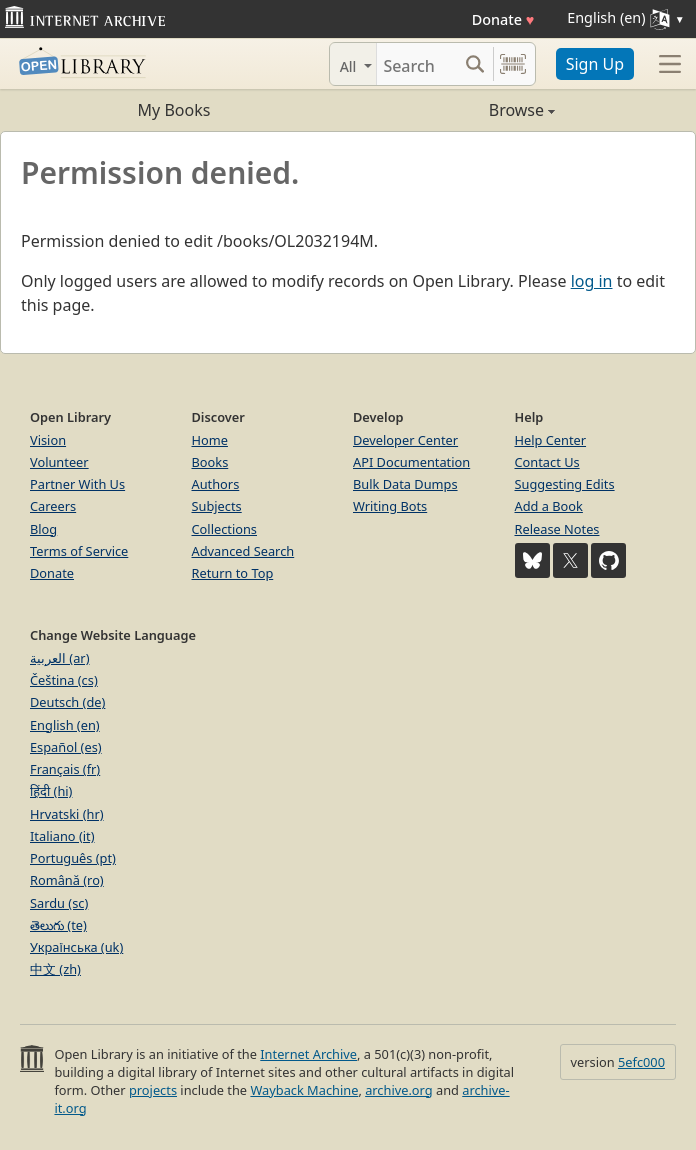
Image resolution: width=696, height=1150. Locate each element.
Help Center (551, 440)
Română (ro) (67, 880)
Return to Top (233, 573)
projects (153, 1090)
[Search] (417, 64)
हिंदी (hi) (51, 791)
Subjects (217, 506)
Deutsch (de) (67, 702)
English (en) (65, 725)
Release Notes (557, 529)
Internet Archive (308, 1054)
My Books (174, 110)
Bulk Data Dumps (405, 484)
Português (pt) (73, 858)
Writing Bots (390, 506)
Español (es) (66, 747)
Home (210, 440)
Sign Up (595, 64)
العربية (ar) (59, 658)
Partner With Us (77, 484)
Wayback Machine (304, 1090)
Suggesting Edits (565, 484)
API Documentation (411, 462)
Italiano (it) (62, 836)
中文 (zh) (55, 969)
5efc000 (641, 1062)
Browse (451, 110)
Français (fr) (65, 769)
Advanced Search (243, 551)
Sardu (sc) (59, 903)
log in (592, 281)
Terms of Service (79, 551)
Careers (53, 506)
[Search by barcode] (513, 64)
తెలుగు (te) (58, 925)
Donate (503, 19)
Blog (43, 529)
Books (210, 462)
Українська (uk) (76, 947)
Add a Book (549, 506)
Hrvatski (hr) (67, 814)
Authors (216, 484)
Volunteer (59, 462)
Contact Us (547, 462)
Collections (225, 529)
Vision (48, 440)
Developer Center (405, 440)
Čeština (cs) (64, 680)
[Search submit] (475, 64)
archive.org (398, 1090)
